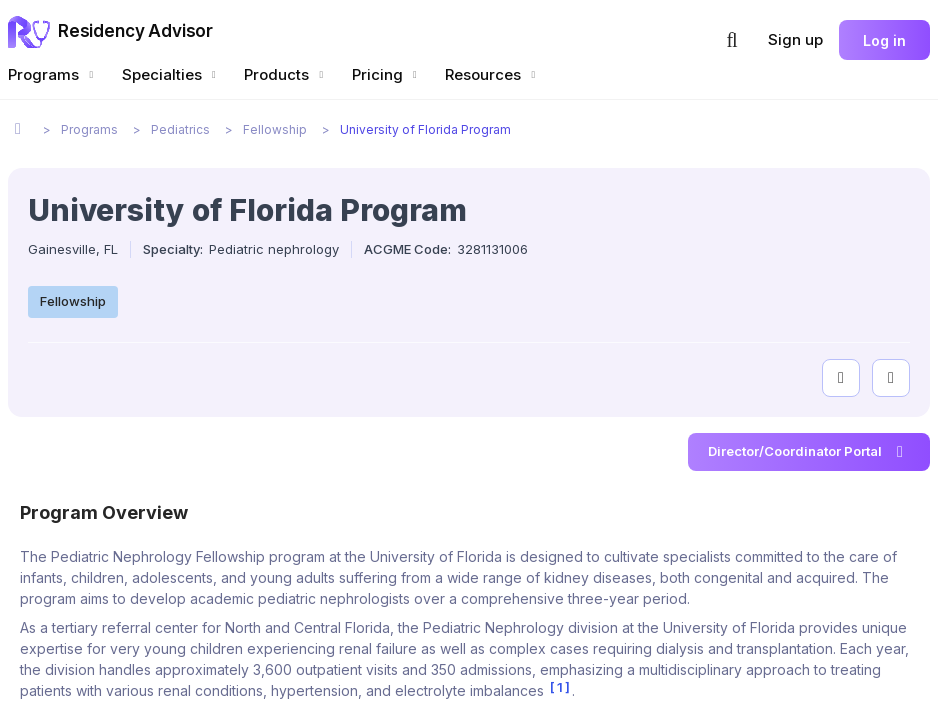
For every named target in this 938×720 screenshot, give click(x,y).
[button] (732, 40)
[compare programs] (891, 378)
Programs (53, 74)
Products (286, 74)
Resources (492, 74)
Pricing (387, 74)
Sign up (795, 39)
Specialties (171, 74)
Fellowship (73, 301)
